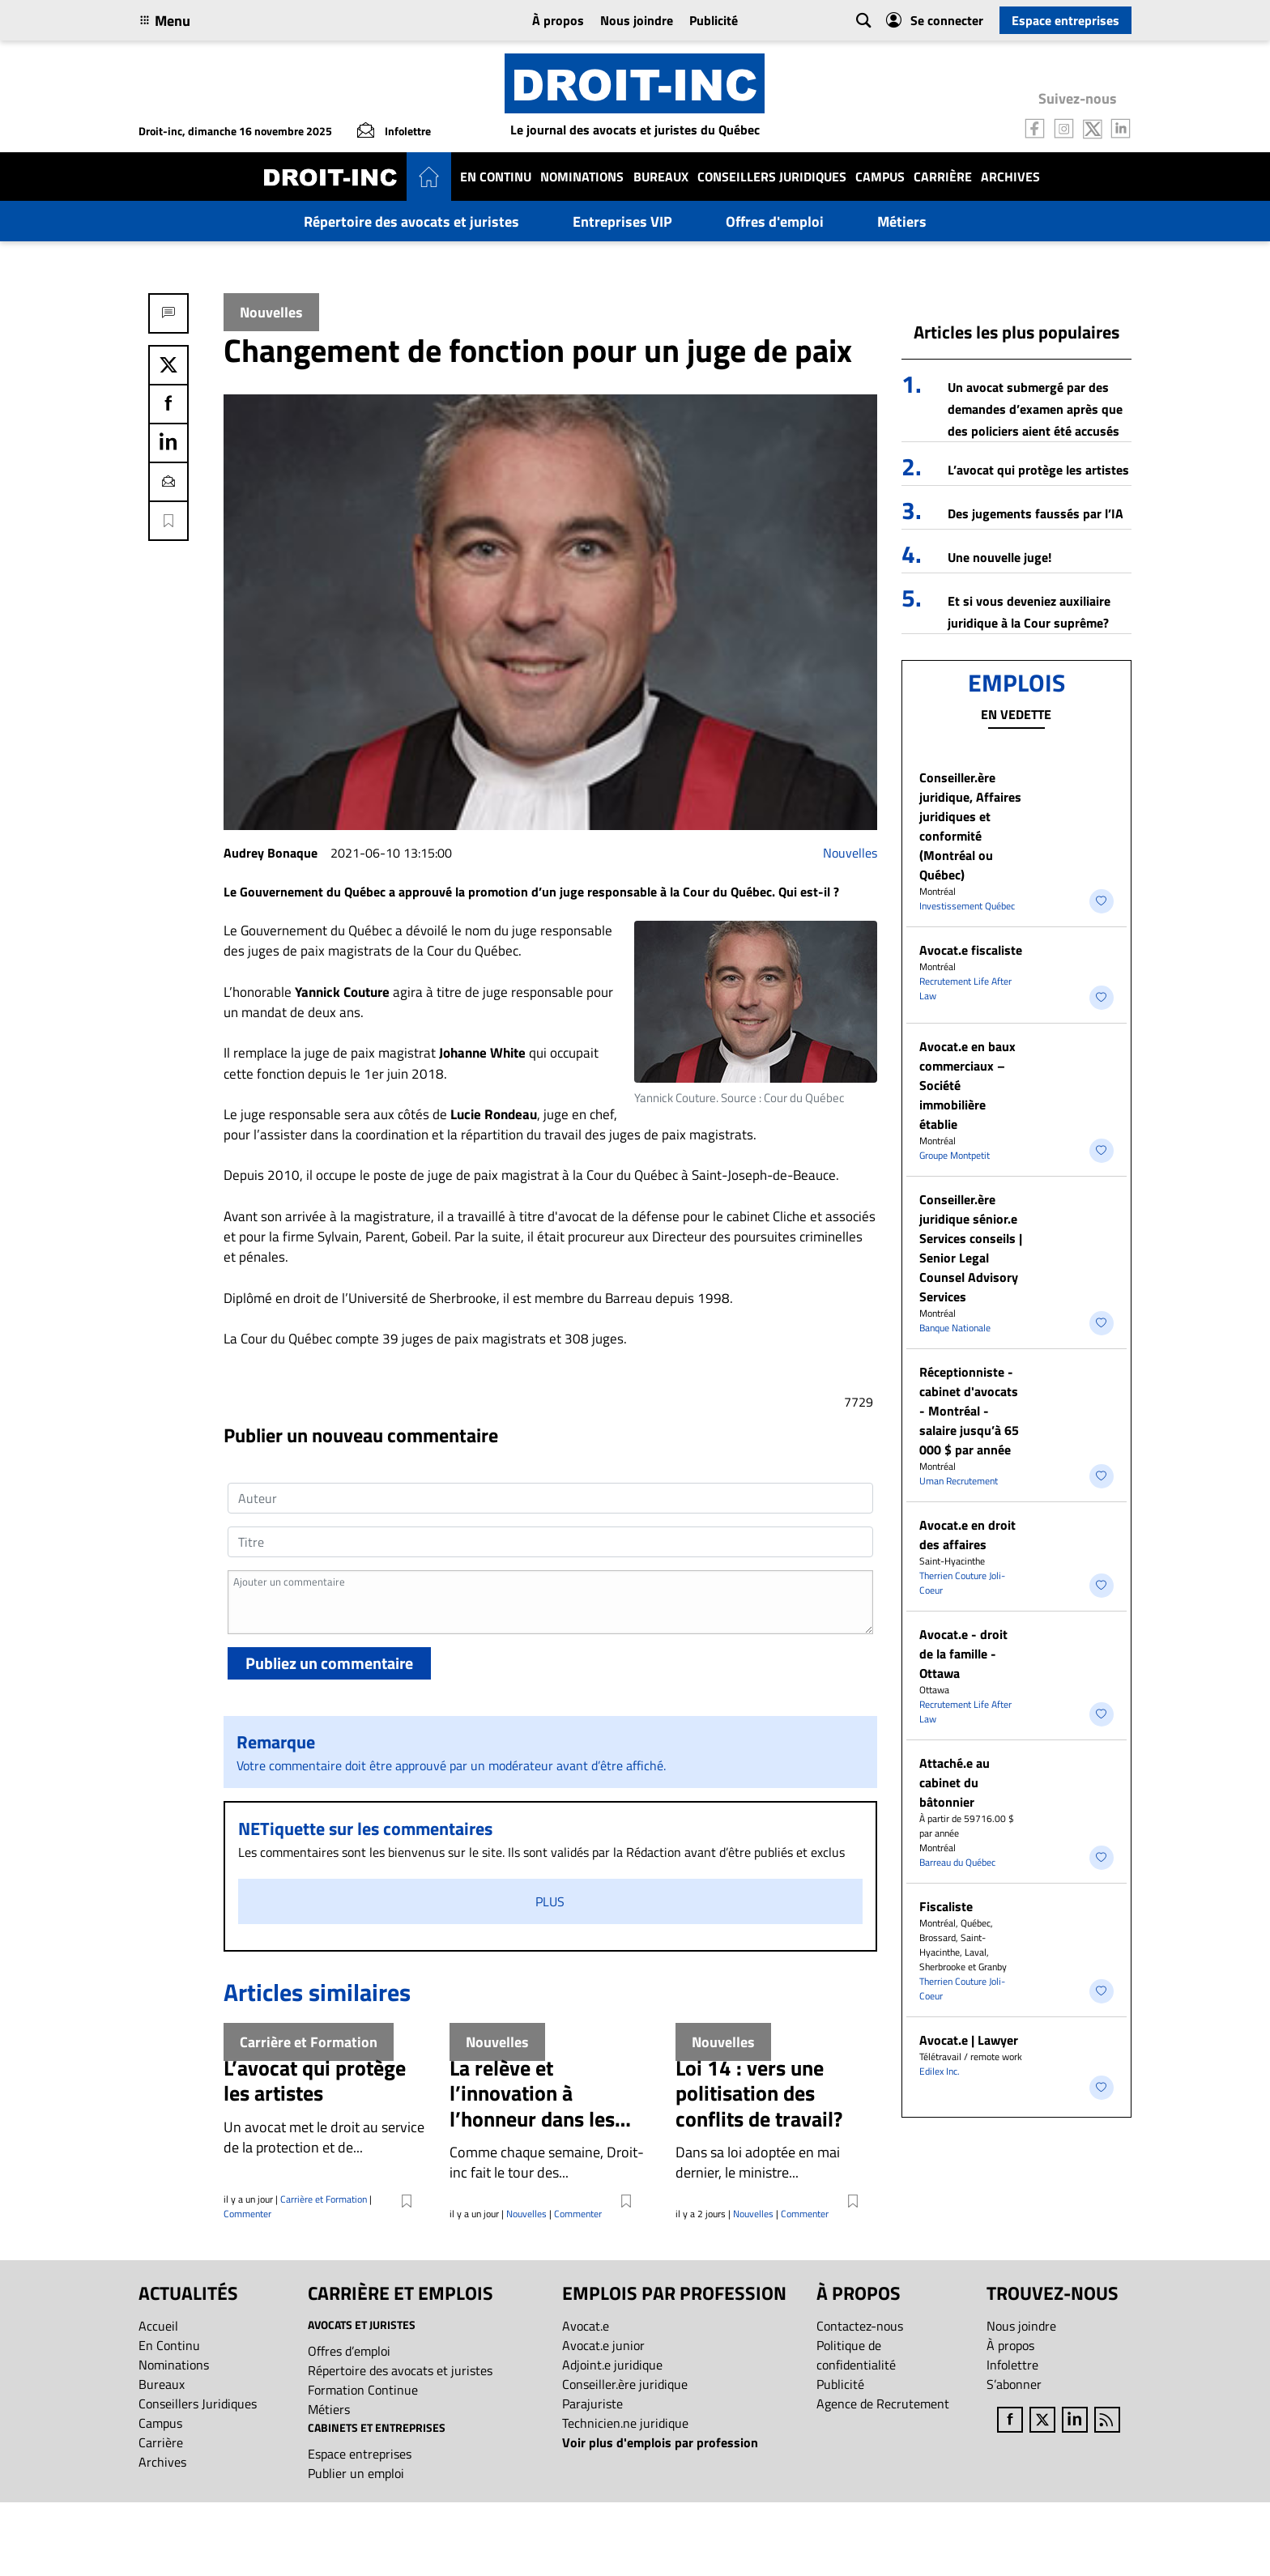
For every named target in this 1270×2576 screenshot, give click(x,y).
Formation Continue (363, 2389)
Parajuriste (592, 2403)
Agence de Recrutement (882, 2403)
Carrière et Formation (323, 2199)
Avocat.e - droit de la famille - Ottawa (963, 1653)
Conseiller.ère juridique (625, 2384)
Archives (1010, 176)
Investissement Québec (967, 905)
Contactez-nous (859, 2325)
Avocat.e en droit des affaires (967, 1534)
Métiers (902, 221)
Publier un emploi (356, 2473)
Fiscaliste (946, 1906)
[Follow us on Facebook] (1035, 127)
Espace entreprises (1065, 20)
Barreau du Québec (957, 1862)
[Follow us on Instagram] (1064, 127)
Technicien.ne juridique (625, 2423)
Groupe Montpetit (954, 1155)
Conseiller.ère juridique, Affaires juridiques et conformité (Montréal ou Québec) (970, 826)
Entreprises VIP (622, 221)
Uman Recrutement (958, 1480)
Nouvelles (850, 852)
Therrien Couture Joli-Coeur (962, 1583)
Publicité (713, 20)
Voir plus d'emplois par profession (660, 2442)
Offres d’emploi (349, 2351)
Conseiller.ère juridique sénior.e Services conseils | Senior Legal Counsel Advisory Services (970, 1248)
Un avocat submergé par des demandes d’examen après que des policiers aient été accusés (1035, 409)
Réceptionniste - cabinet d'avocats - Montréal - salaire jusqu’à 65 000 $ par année (969, 1410)
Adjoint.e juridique (612, 2364)
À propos (558, 20)
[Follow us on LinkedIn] (1120, 127)
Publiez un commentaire (329, 1662)
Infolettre (1012, 2364)
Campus (880, 176)
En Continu (495, 176)
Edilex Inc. (939, 2071)
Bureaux (660, 176)
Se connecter (934, 20)
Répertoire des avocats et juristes (411, 221)
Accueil (158, 2325)
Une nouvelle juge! (999, 557)
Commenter (247, 2213)
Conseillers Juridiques (771, 176)
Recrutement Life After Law (965, 988)
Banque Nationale (955, 1327)
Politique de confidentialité (856, 2354)
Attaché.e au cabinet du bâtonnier (954, 1782)
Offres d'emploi (775, 221)
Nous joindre (636, 20)
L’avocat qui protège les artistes (1038, 469)
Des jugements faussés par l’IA (1035, 513)
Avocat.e (585, 2325)
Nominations (582, 176)
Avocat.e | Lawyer (968, 2040)
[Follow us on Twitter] (1092, 127)
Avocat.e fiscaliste (970, 950)
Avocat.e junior (603, 2345)
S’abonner (1014, 2384)
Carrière (943, 176)
